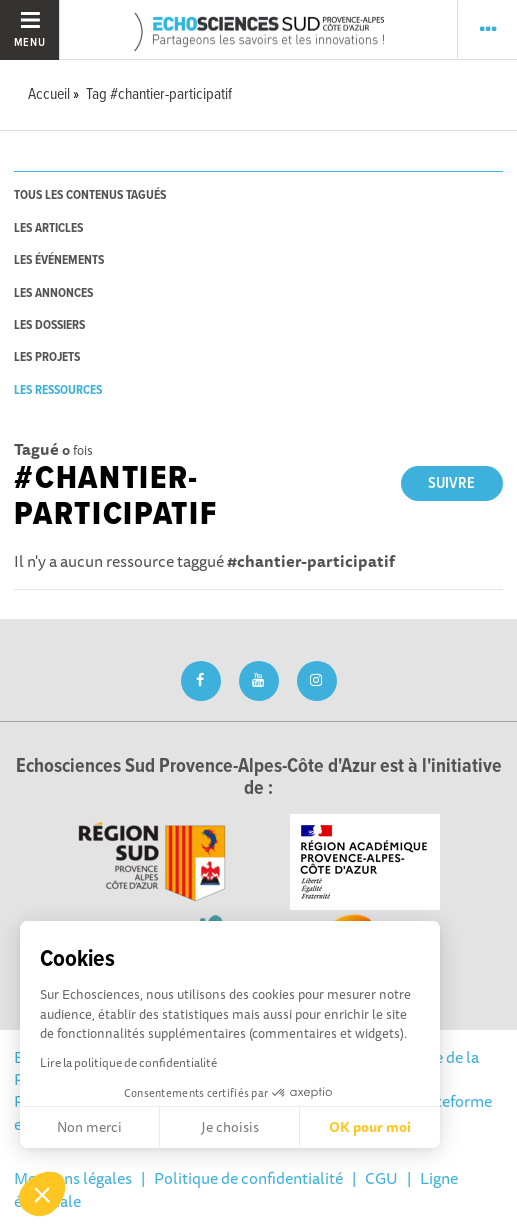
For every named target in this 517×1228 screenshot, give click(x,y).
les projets (47, 357)
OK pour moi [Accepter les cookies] (370, 1127)
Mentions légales (73, 1178)
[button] (42, 1194)
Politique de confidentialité (248, 1178)
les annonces (53, 293)
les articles (48, 228)
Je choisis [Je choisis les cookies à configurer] (230, 1127)
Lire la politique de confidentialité (128, 1062)
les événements (59, 260)
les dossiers (49, 325)
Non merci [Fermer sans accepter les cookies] (89, 1127)
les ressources (58, 390)
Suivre (451, 483)
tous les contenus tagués (90, 195)
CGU (381, 1178)
